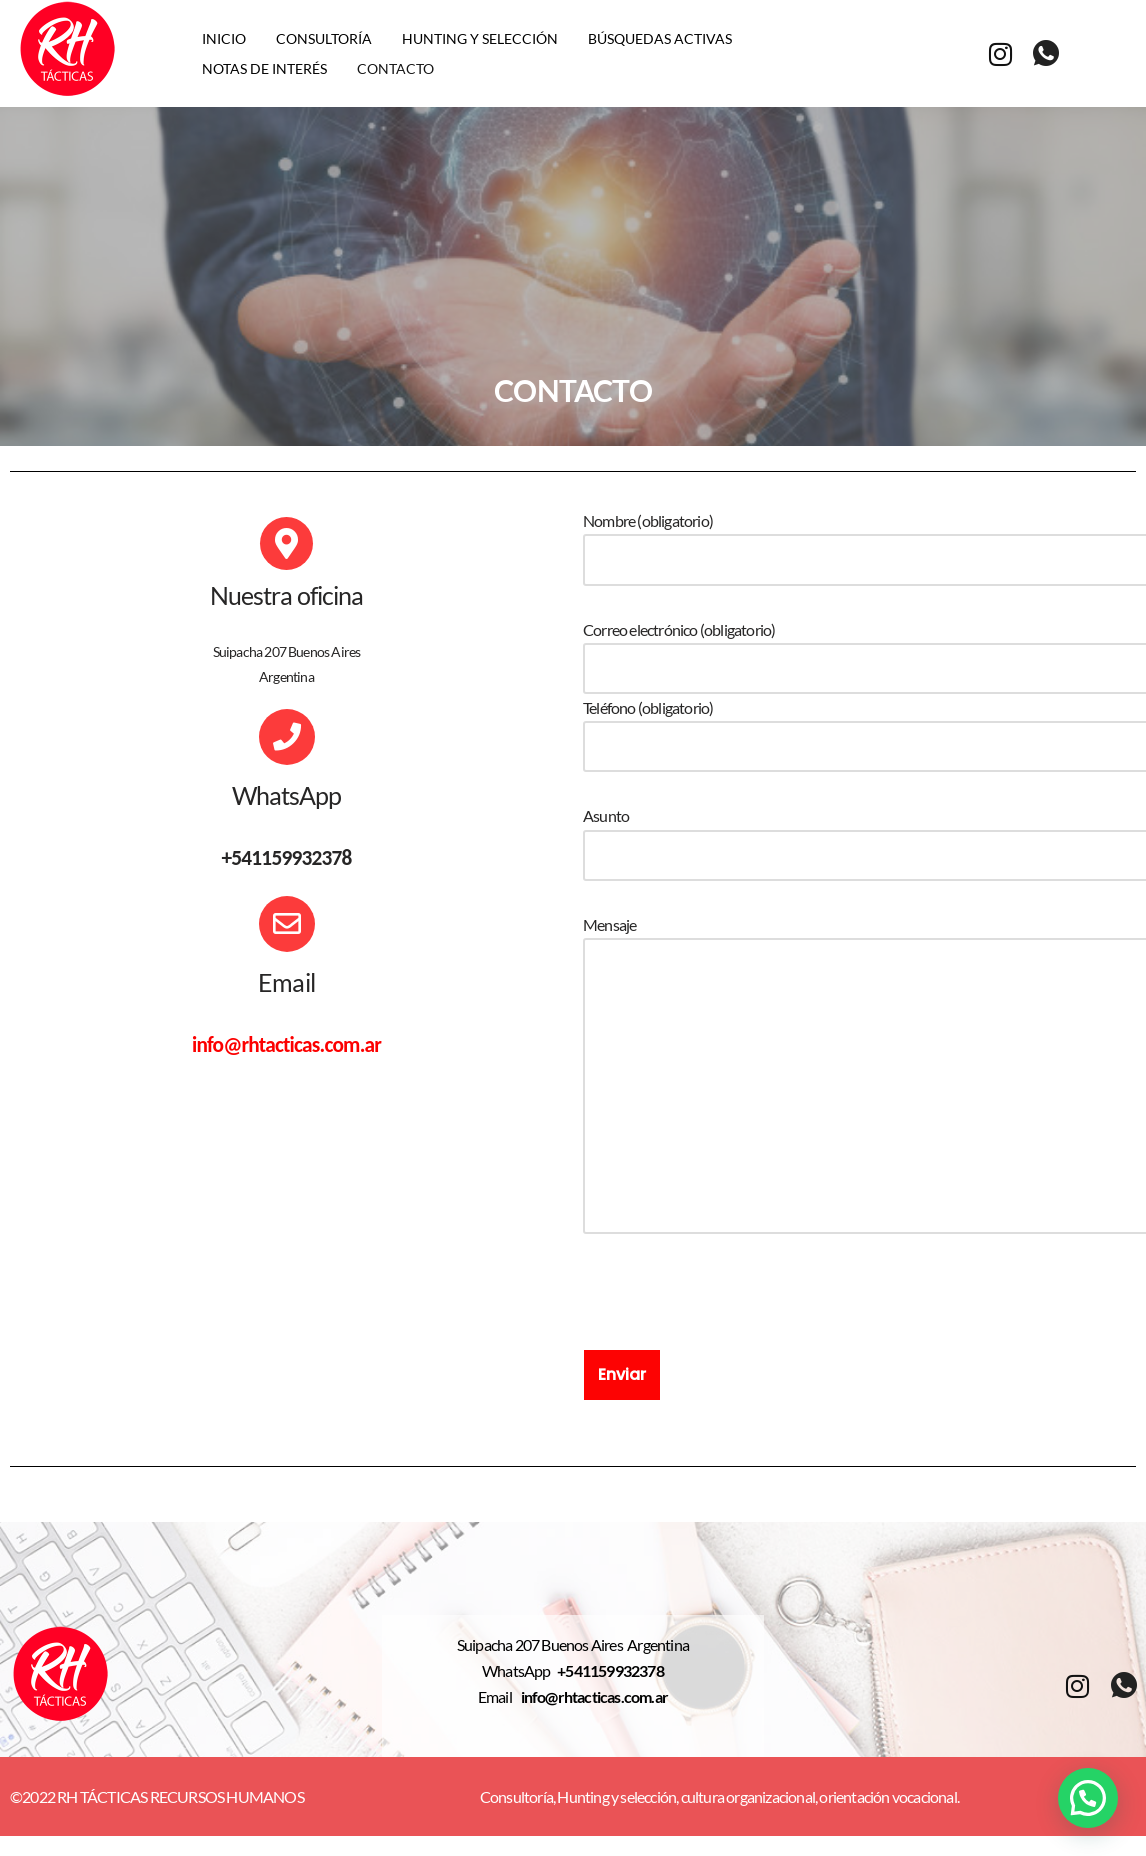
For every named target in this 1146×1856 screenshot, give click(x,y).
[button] (1088, 1798)
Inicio (224, 38)
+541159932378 (610, 1670)
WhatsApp (287, 795)
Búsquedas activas (660, 38)
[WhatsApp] (287, 737)
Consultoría (324, 38)
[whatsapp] (1045, 54)
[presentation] (735, 1310)
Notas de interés (264, 68)
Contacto (395, 68)
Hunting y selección (480, 38)
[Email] (287, 924)
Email (286, 982)
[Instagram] (1000, 52)
